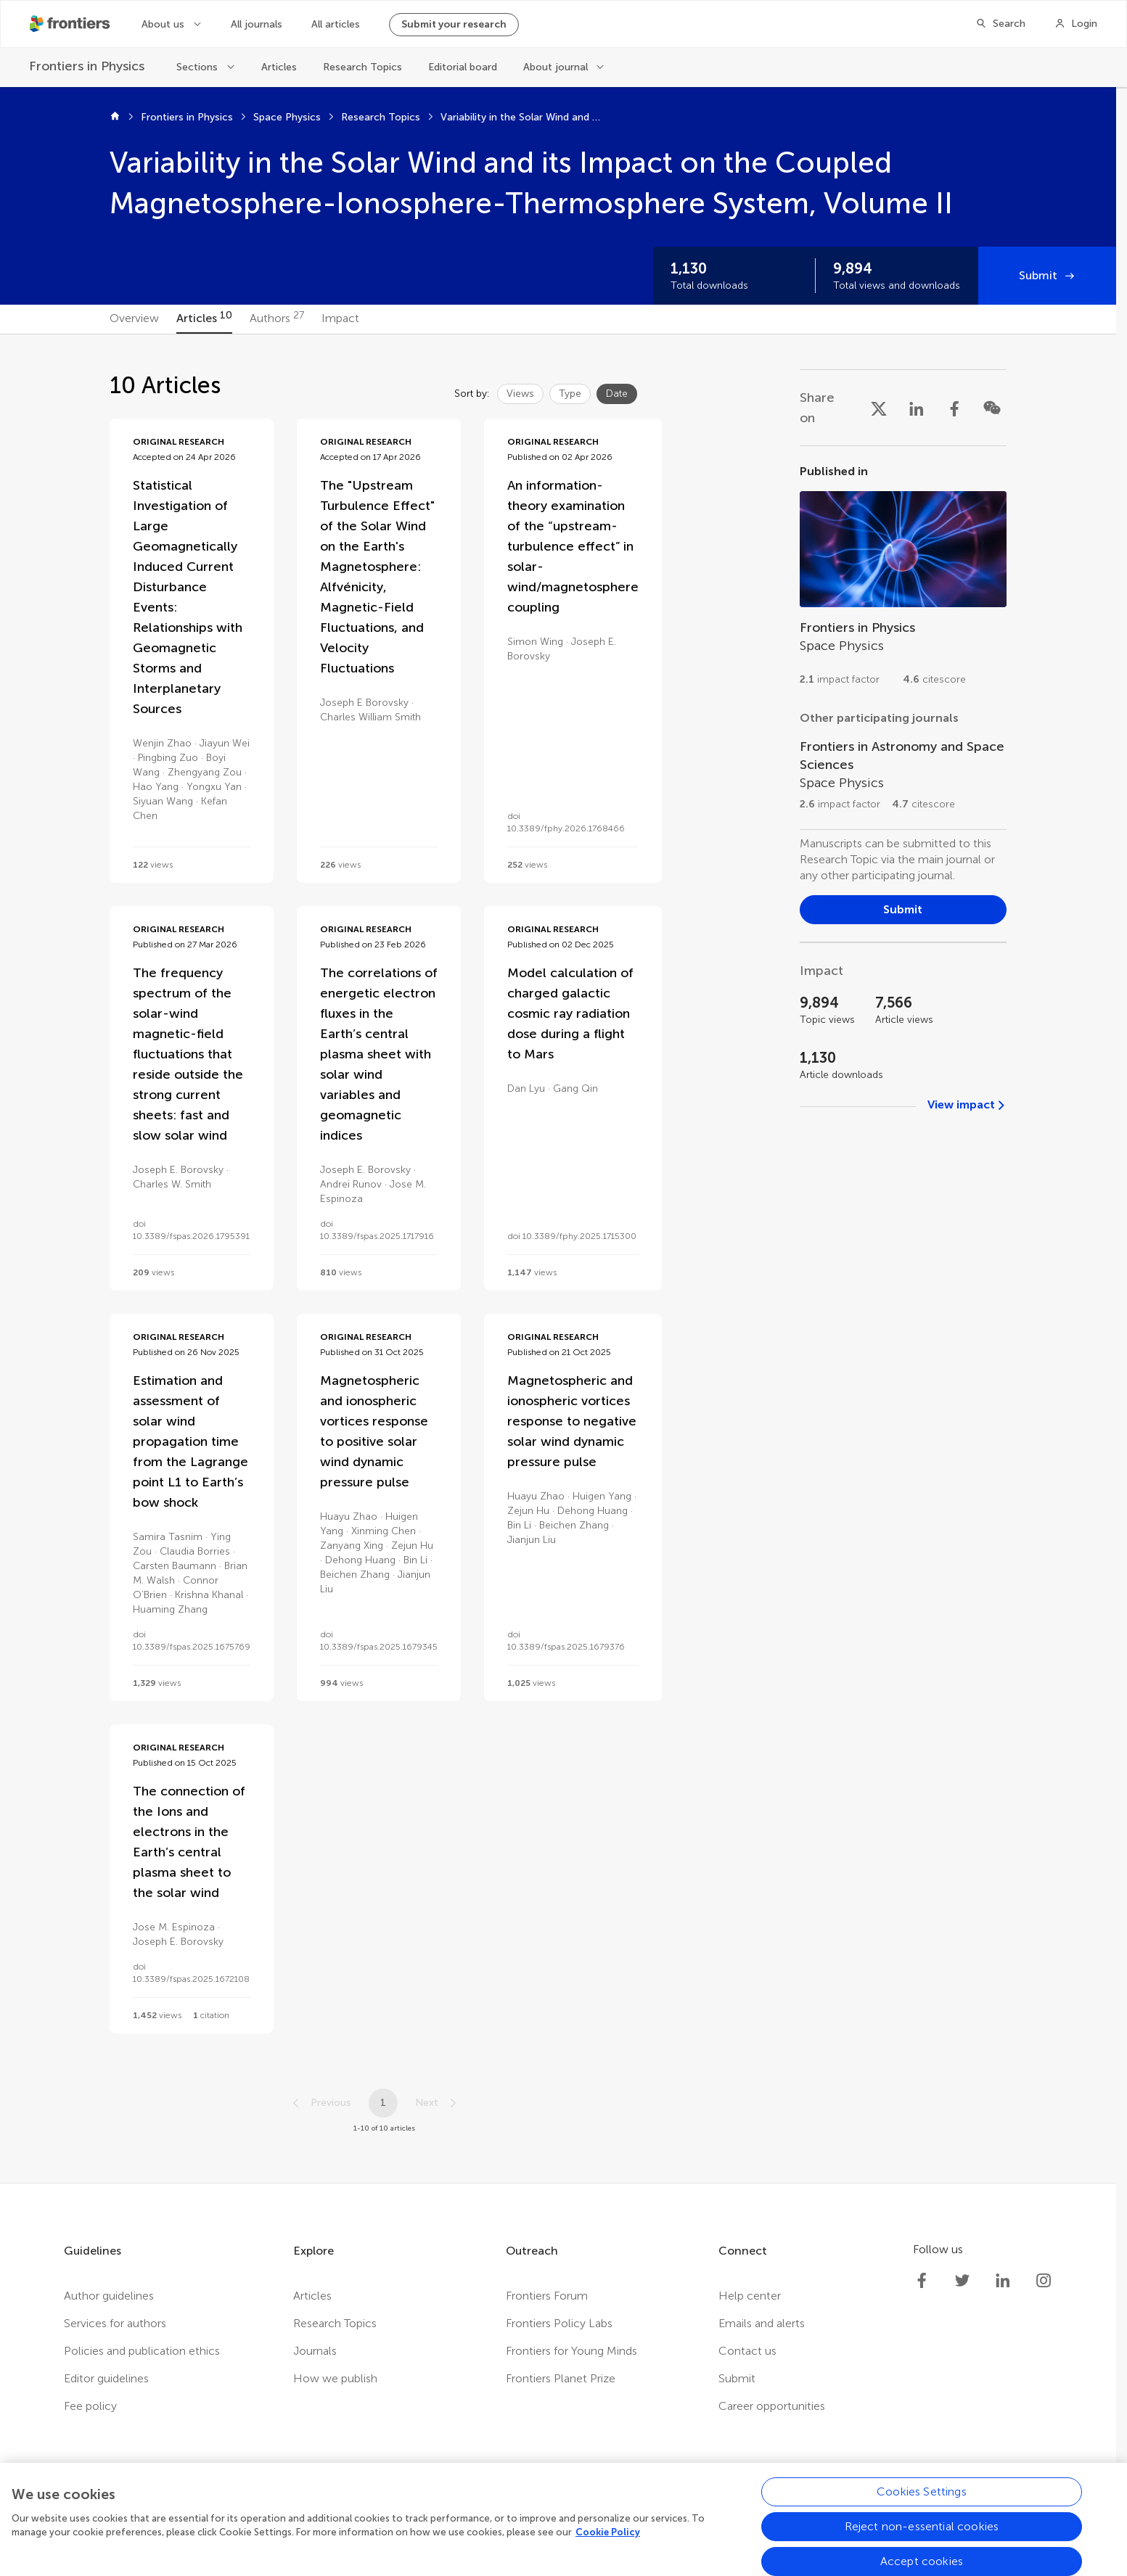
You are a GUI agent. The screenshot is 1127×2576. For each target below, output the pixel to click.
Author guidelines (109, 2296)
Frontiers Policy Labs (559, 2323)
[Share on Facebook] (954, 407)
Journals (315, 2351)
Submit (1038, 275)
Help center (749, 2296)
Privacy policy (359, 2527)
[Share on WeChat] (992, 407)
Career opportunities (771, 2406)
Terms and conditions (466, 2527)
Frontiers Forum (547, 2296)
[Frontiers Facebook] (921, 2280)
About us (163, 24)
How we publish (335, 2378)
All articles (335, 24)
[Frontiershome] (71, 24)
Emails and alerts (761, 2323)
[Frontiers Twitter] (962, 2280)
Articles (279, 67)
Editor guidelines (106, 2378)
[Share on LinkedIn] (916, 407)
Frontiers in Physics (187, 117)
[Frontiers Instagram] (1043, 2280)
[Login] (1075, 24)
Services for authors (115, 2323)
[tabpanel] (558, 1258)
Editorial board (462, 67)
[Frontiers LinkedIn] (1003, 2280)
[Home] (115, 117)
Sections (197, 67)
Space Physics (287, 117)
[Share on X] (878, 407)
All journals (256, 24)
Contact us (747, 2351)
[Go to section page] (903, 581)
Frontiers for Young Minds (571, 2351)
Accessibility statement (597, 2527)
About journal (555, 67)
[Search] (1000, 24)
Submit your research (454, 24)
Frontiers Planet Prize (560, 2378)
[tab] (134, 319)
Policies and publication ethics (142, 2351)
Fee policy (90, 2406)
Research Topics (362, 67)
